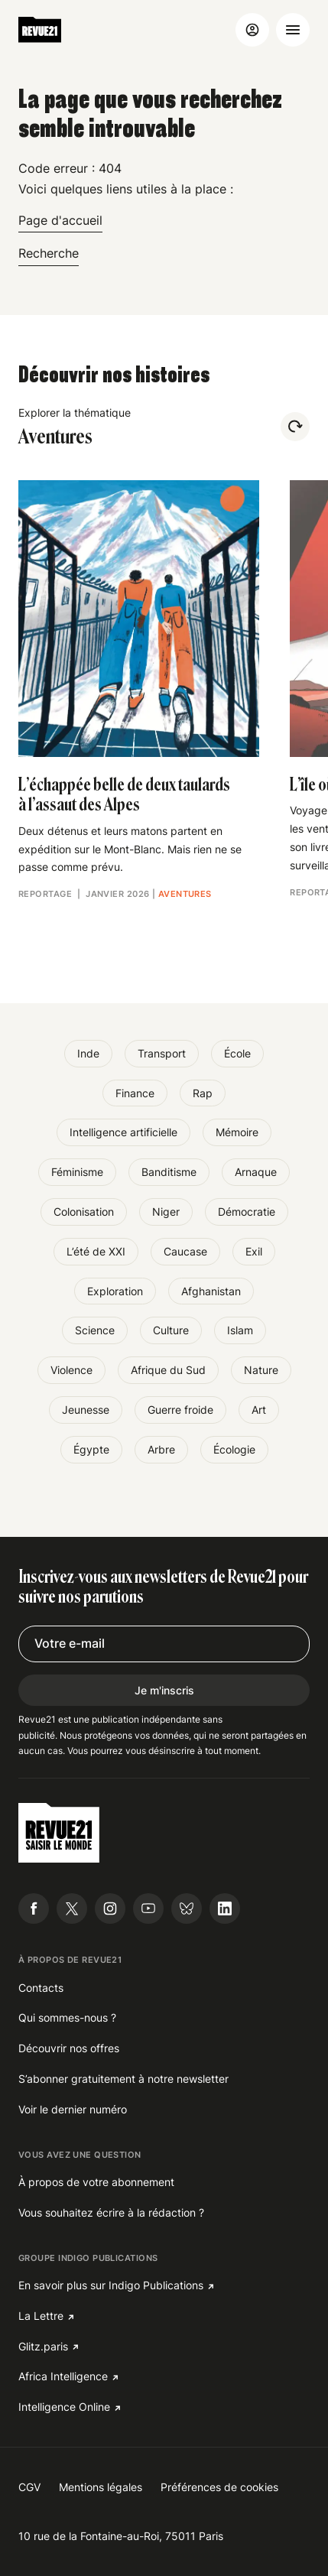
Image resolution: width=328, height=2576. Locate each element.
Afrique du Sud (168, 1369)
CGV (29, 2486)
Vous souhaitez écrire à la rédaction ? (111, 2212)
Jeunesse (85, 1409)
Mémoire (237, 1132)
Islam (240, 1330)
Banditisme (168, 1171)
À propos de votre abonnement (96, 2181)
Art (259, 1409)
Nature (261, 1369)
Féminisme (77, 1171)
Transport (162, 1053)
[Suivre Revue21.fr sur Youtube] (148, 1908)
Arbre (161, 1449)
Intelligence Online (64, 2406)
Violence (71, 1369)
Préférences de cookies (219, 2486)
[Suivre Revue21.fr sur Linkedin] (224, 1908)
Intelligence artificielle (123, 1132)
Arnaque (256, 1171)
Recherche (48, 253)
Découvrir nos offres (68, 2048)
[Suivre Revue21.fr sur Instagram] (110, 1908)
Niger (166, 1211)
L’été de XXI (96, 1251)
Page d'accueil (60, 220)
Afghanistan (211, 1291)
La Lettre (40, 2315)
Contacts (40, 1987)
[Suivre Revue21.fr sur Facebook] (33, 1908)
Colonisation (84, 1211)
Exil (253, 1251)
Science (95, 1330)
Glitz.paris (43, 2346)
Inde (88, 1053)
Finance (134, 1093)
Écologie (234, 1449)
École (237, 1053)
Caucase (185, 1251)
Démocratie (246, 1211)
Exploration (115, 1291)
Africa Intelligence (63, 2376)
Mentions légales (100, 2486)
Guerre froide (180, 1409)
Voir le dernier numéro (72, 2109)
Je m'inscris (164, 1690)
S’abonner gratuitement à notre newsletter (123, 2078)
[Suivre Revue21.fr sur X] (72, 1908)
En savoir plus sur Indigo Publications (110, 2285)
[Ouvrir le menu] (293, 30)
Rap (203, 1093)
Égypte (91, 1449)
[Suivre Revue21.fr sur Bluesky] (186, 1908)
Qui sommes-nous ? (67, 2017)
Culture (171, 1330)
